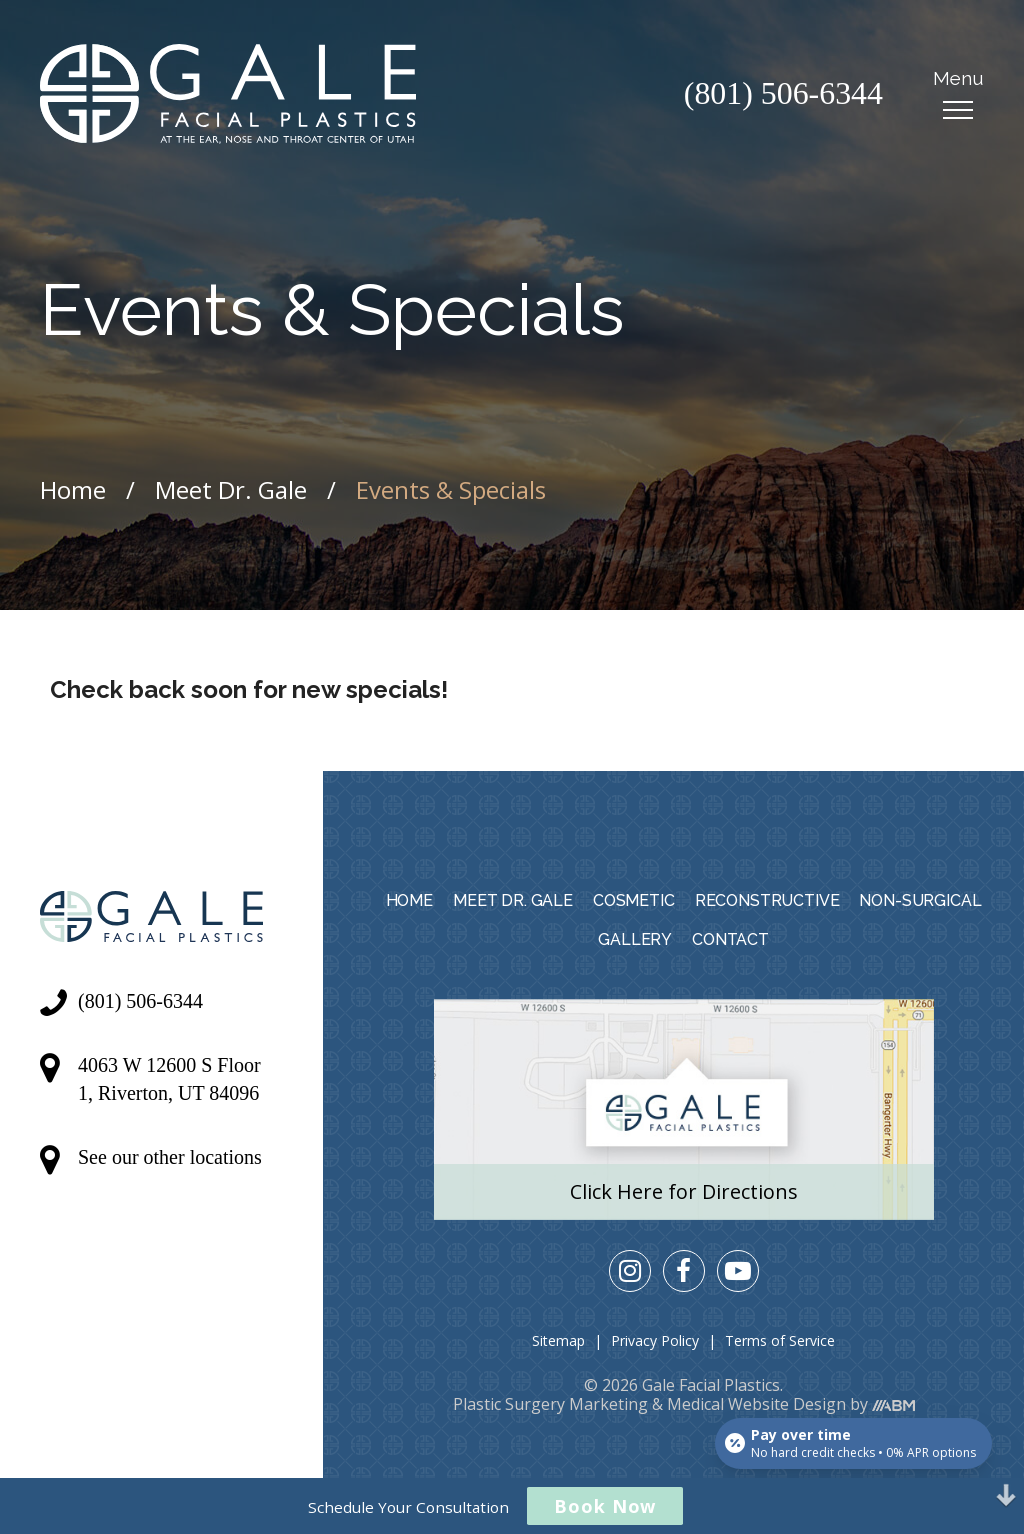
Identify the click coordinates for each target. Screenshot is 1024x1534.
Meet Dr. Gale (231, 489)
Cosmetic (634, 900)
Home (73, 489)
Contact (730, 939)
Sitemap (558, 1340)
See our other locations (170, 1157)
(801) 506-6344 (783, 94)
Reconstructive (767, 900)
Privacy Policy (655, 1340)
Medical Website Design (756, 1404)
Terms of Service (780, 1340)
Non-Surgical (920, 900)
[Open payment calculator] (853, 1443)
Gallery (635, 939)
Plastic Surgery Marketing (550, 1404)
